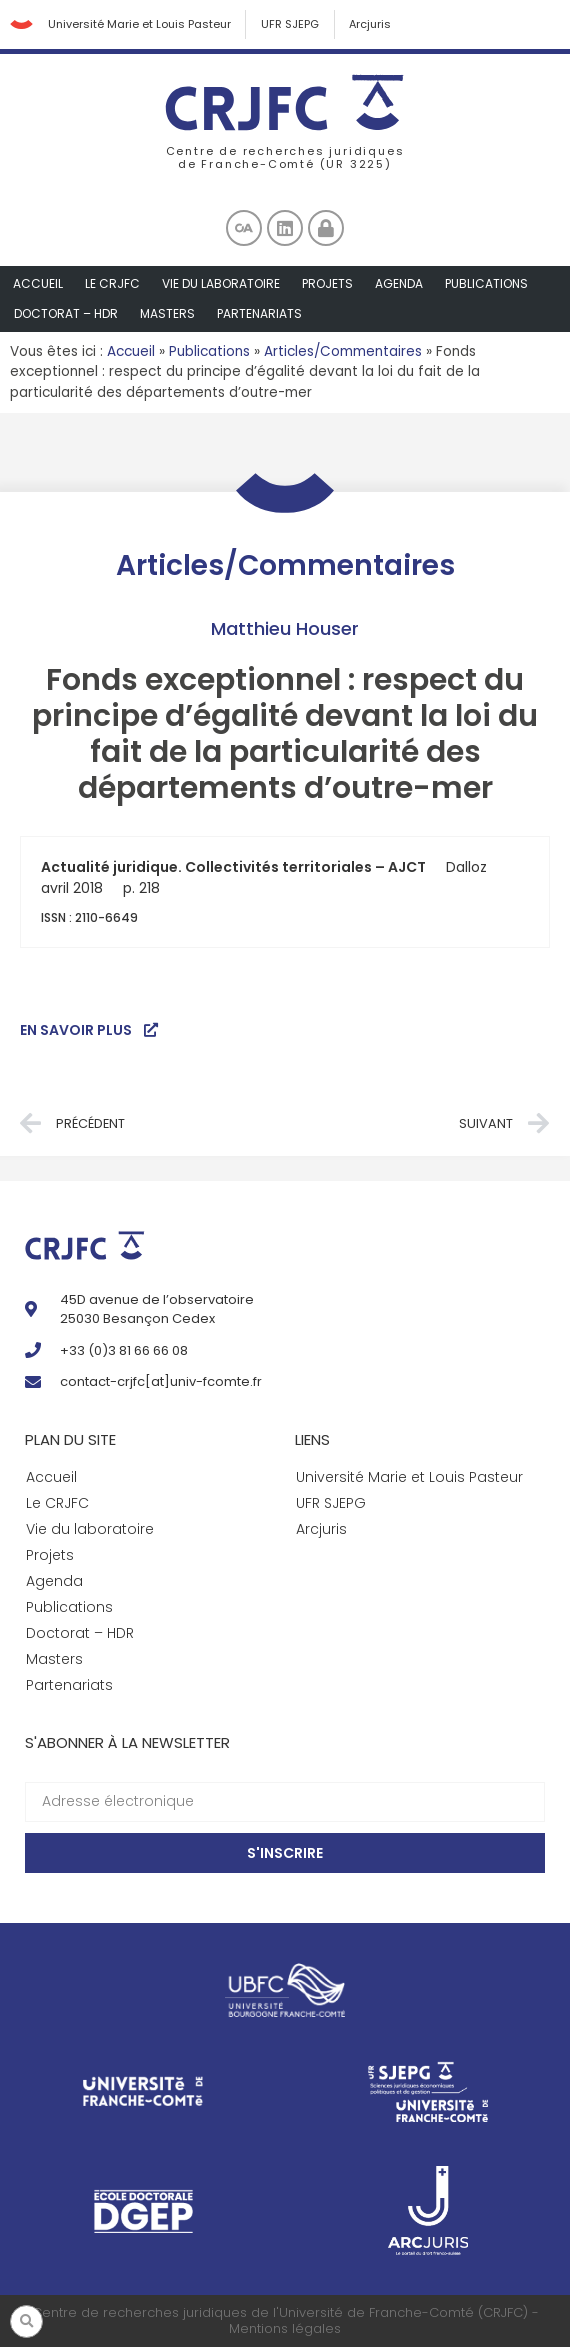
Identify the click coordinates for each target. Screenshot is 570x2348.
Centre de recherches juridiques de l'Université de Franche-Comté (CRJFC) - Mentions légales (285, 2322)
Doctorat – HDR (66, 314)
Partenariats (259, 314)
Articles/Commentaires (343, 352)
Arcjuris (372, 25)
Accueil (38, 284)
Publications (486, 284)
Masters (167, 314)
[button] (26, 2321)
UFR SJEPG (291, 25)
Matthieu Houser (285, 629)
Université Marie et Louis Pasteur (139, 25)
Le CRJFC (112, 284)
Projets (327, 284)
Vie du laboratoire (221, 284)
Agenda (399, 284)
